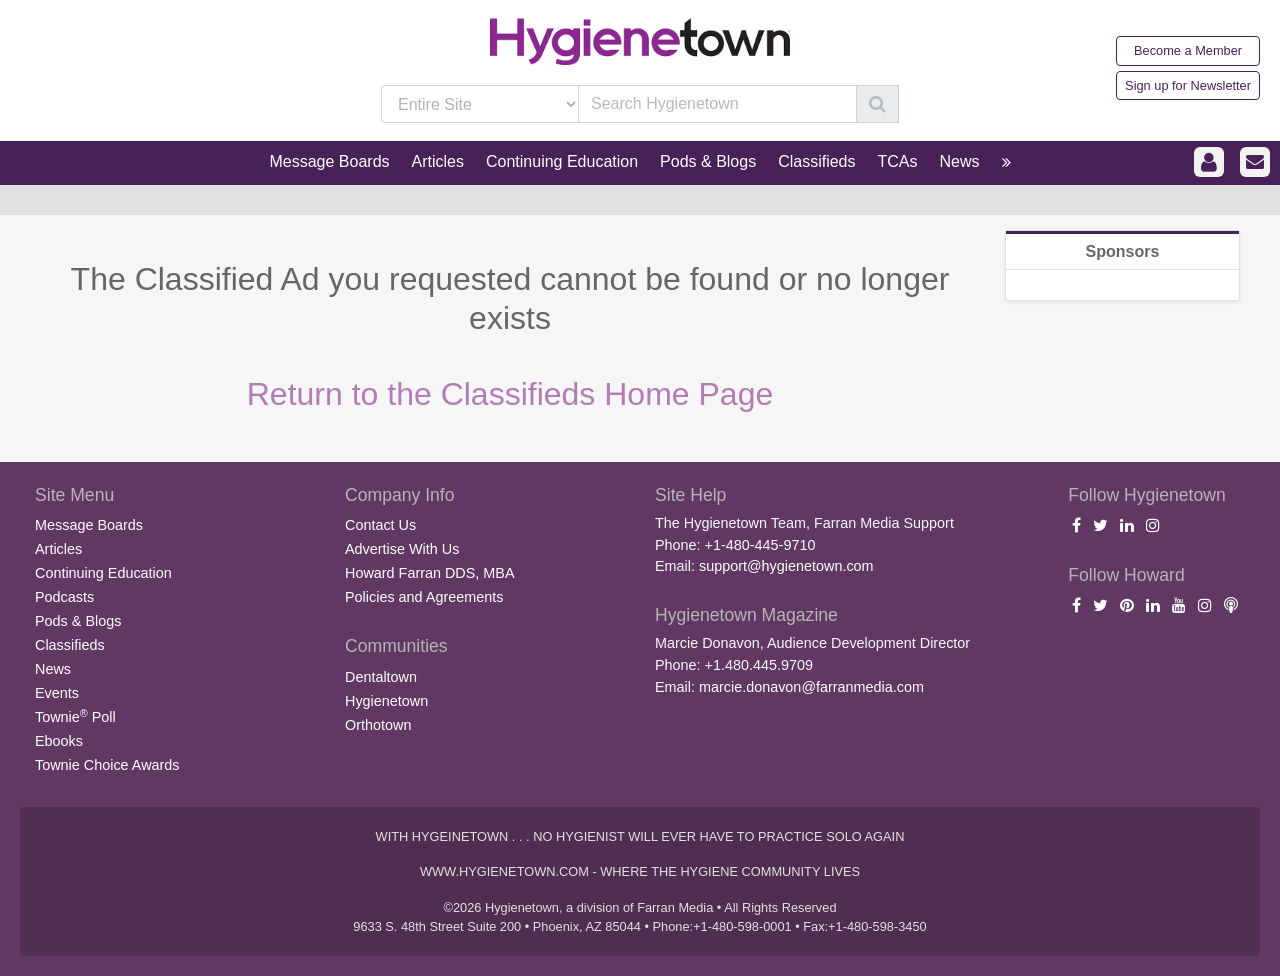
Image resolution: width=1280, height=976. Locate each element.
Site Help (690, 495)
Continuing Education (103, 573)
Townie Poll (75, 716)
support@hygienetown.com (786, 566)
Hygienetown (386, 701)
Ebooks (59, 741)
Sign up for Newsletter (1188, 85)
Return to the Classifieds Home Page (510, 394)
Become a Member (1188, 50)
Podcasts (64, 597)
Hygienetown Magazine (746, 615)
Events (57, 693)
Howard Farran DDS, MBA (430, 573)
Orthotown (378, 725)
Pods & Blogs (78, 621)
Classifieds (70, 645)
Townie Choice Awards (107, 765)
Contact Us (380, 525)
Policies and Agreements (424, 597)
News (53, 669)
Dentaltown (381, 677)
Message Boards (89, 525)
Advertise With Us (402, 549)
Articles (58, 549)
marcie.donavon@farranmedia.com (811, 687)
